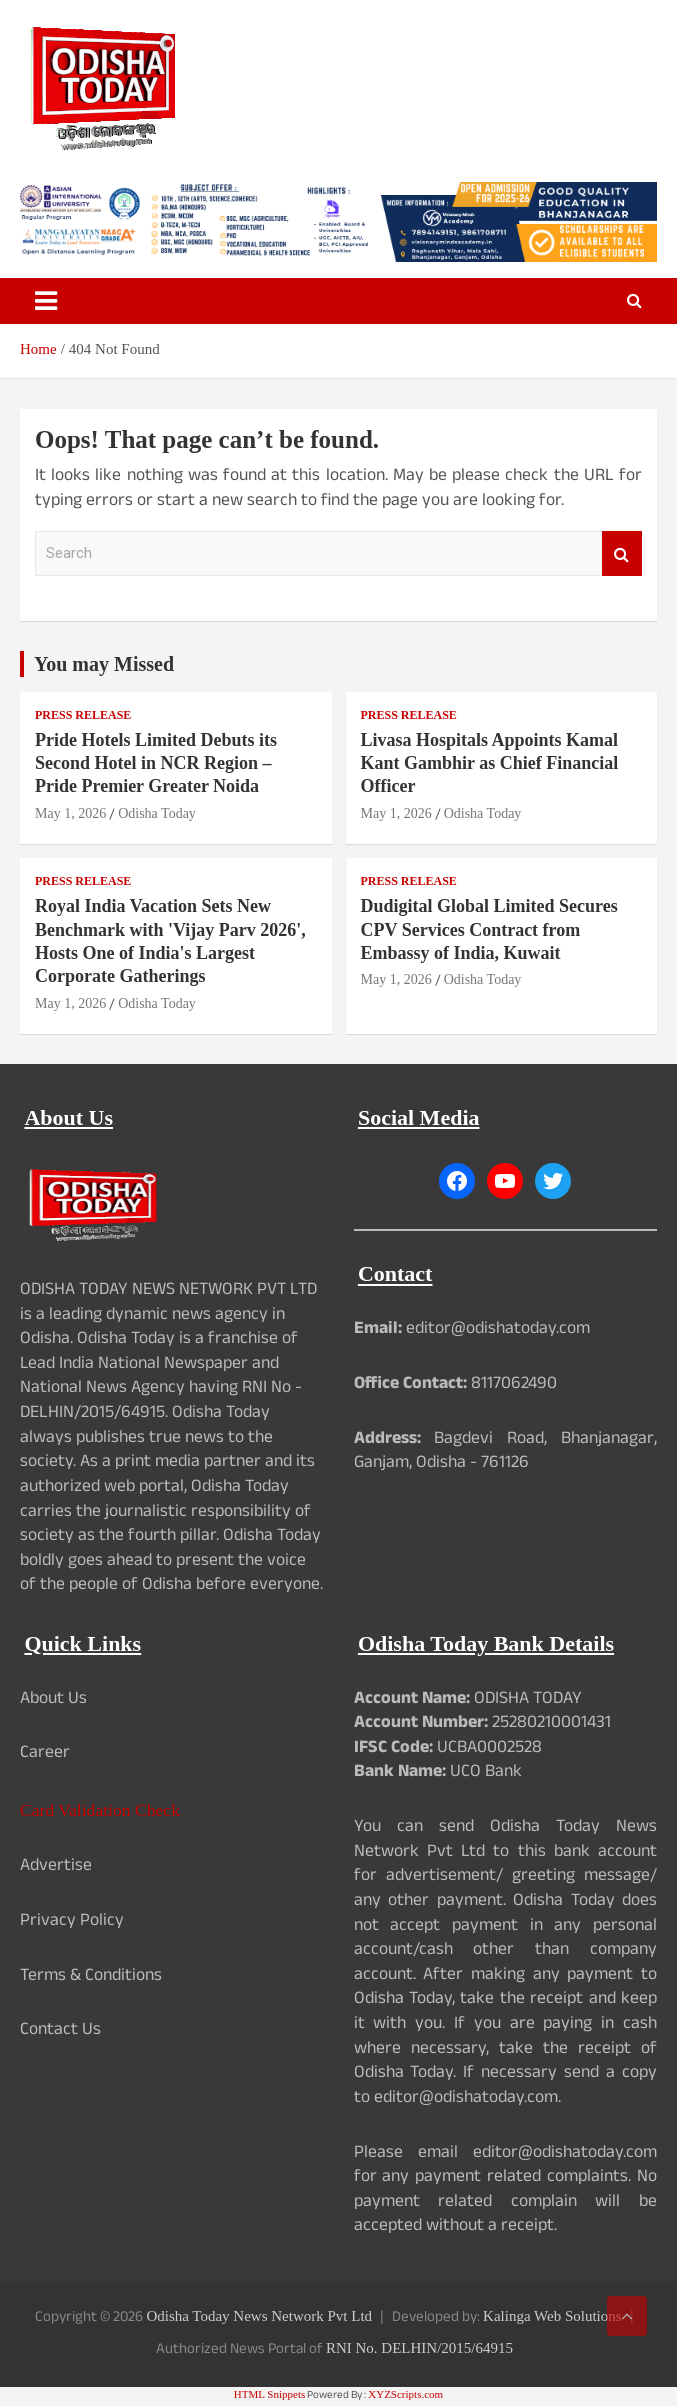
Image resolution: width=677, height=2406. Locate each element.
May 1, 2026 (70, 813)
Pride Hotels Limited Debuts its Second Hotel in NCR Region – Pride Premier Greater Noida (156, 763)
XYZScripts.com (405, 2394)
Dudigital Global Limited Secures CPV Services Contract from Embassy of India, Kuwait (489, 929)
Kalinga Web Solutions (552, 2316)
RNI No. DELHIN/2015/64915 (419, 2348)
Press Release (83, 715)
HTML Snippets (269, 2394)
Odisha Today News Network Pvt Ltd (259, 2316)
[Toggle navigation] (46, 301)
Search (622, 553)
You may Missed (104, 664)
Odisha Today (157, 813)
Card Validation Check (100, 1810)
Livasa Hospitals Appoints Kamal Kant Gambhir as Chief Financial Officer (490, 763)
